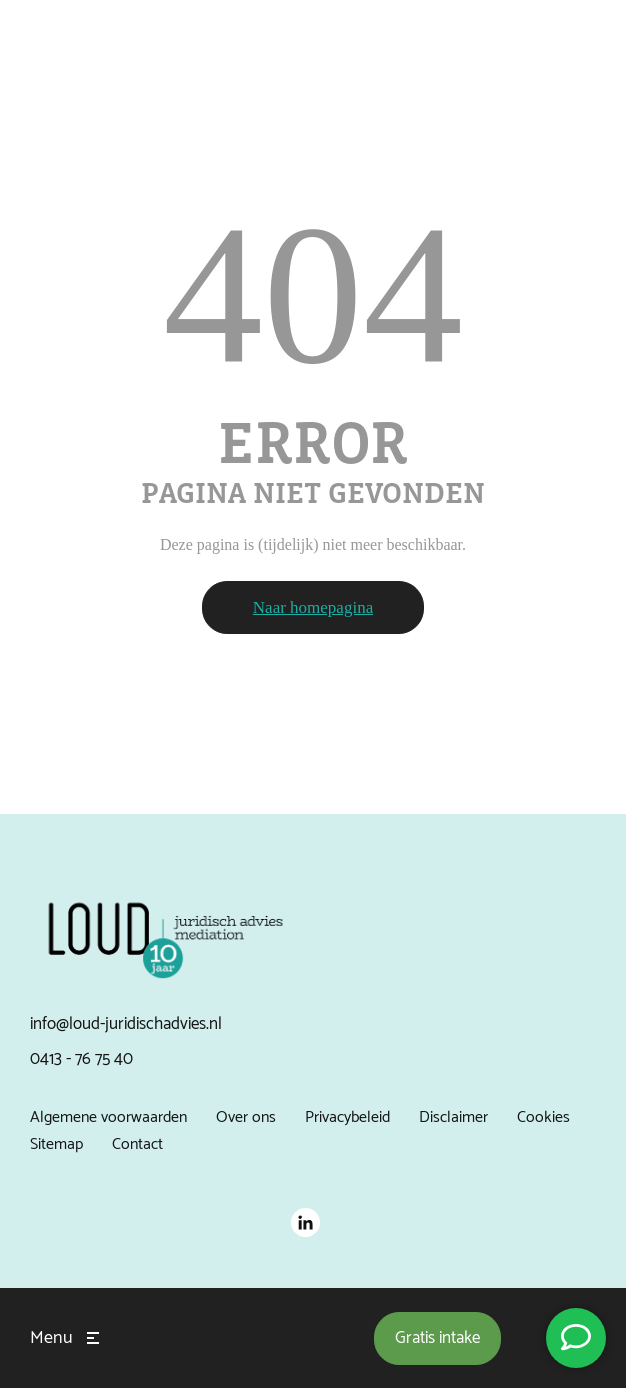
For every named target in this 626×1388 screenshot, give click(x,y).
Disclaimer (453, 1117)
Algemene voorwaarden (108, 1117)
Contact (137, 1144)
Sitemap (56, 1144)
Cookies (543, 1117)
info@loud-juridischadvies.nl (126, 1024)
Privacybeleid (347, 1117)
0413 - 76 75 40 (81, 1059)
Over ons (246, 1117)
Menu (51, 1338)
